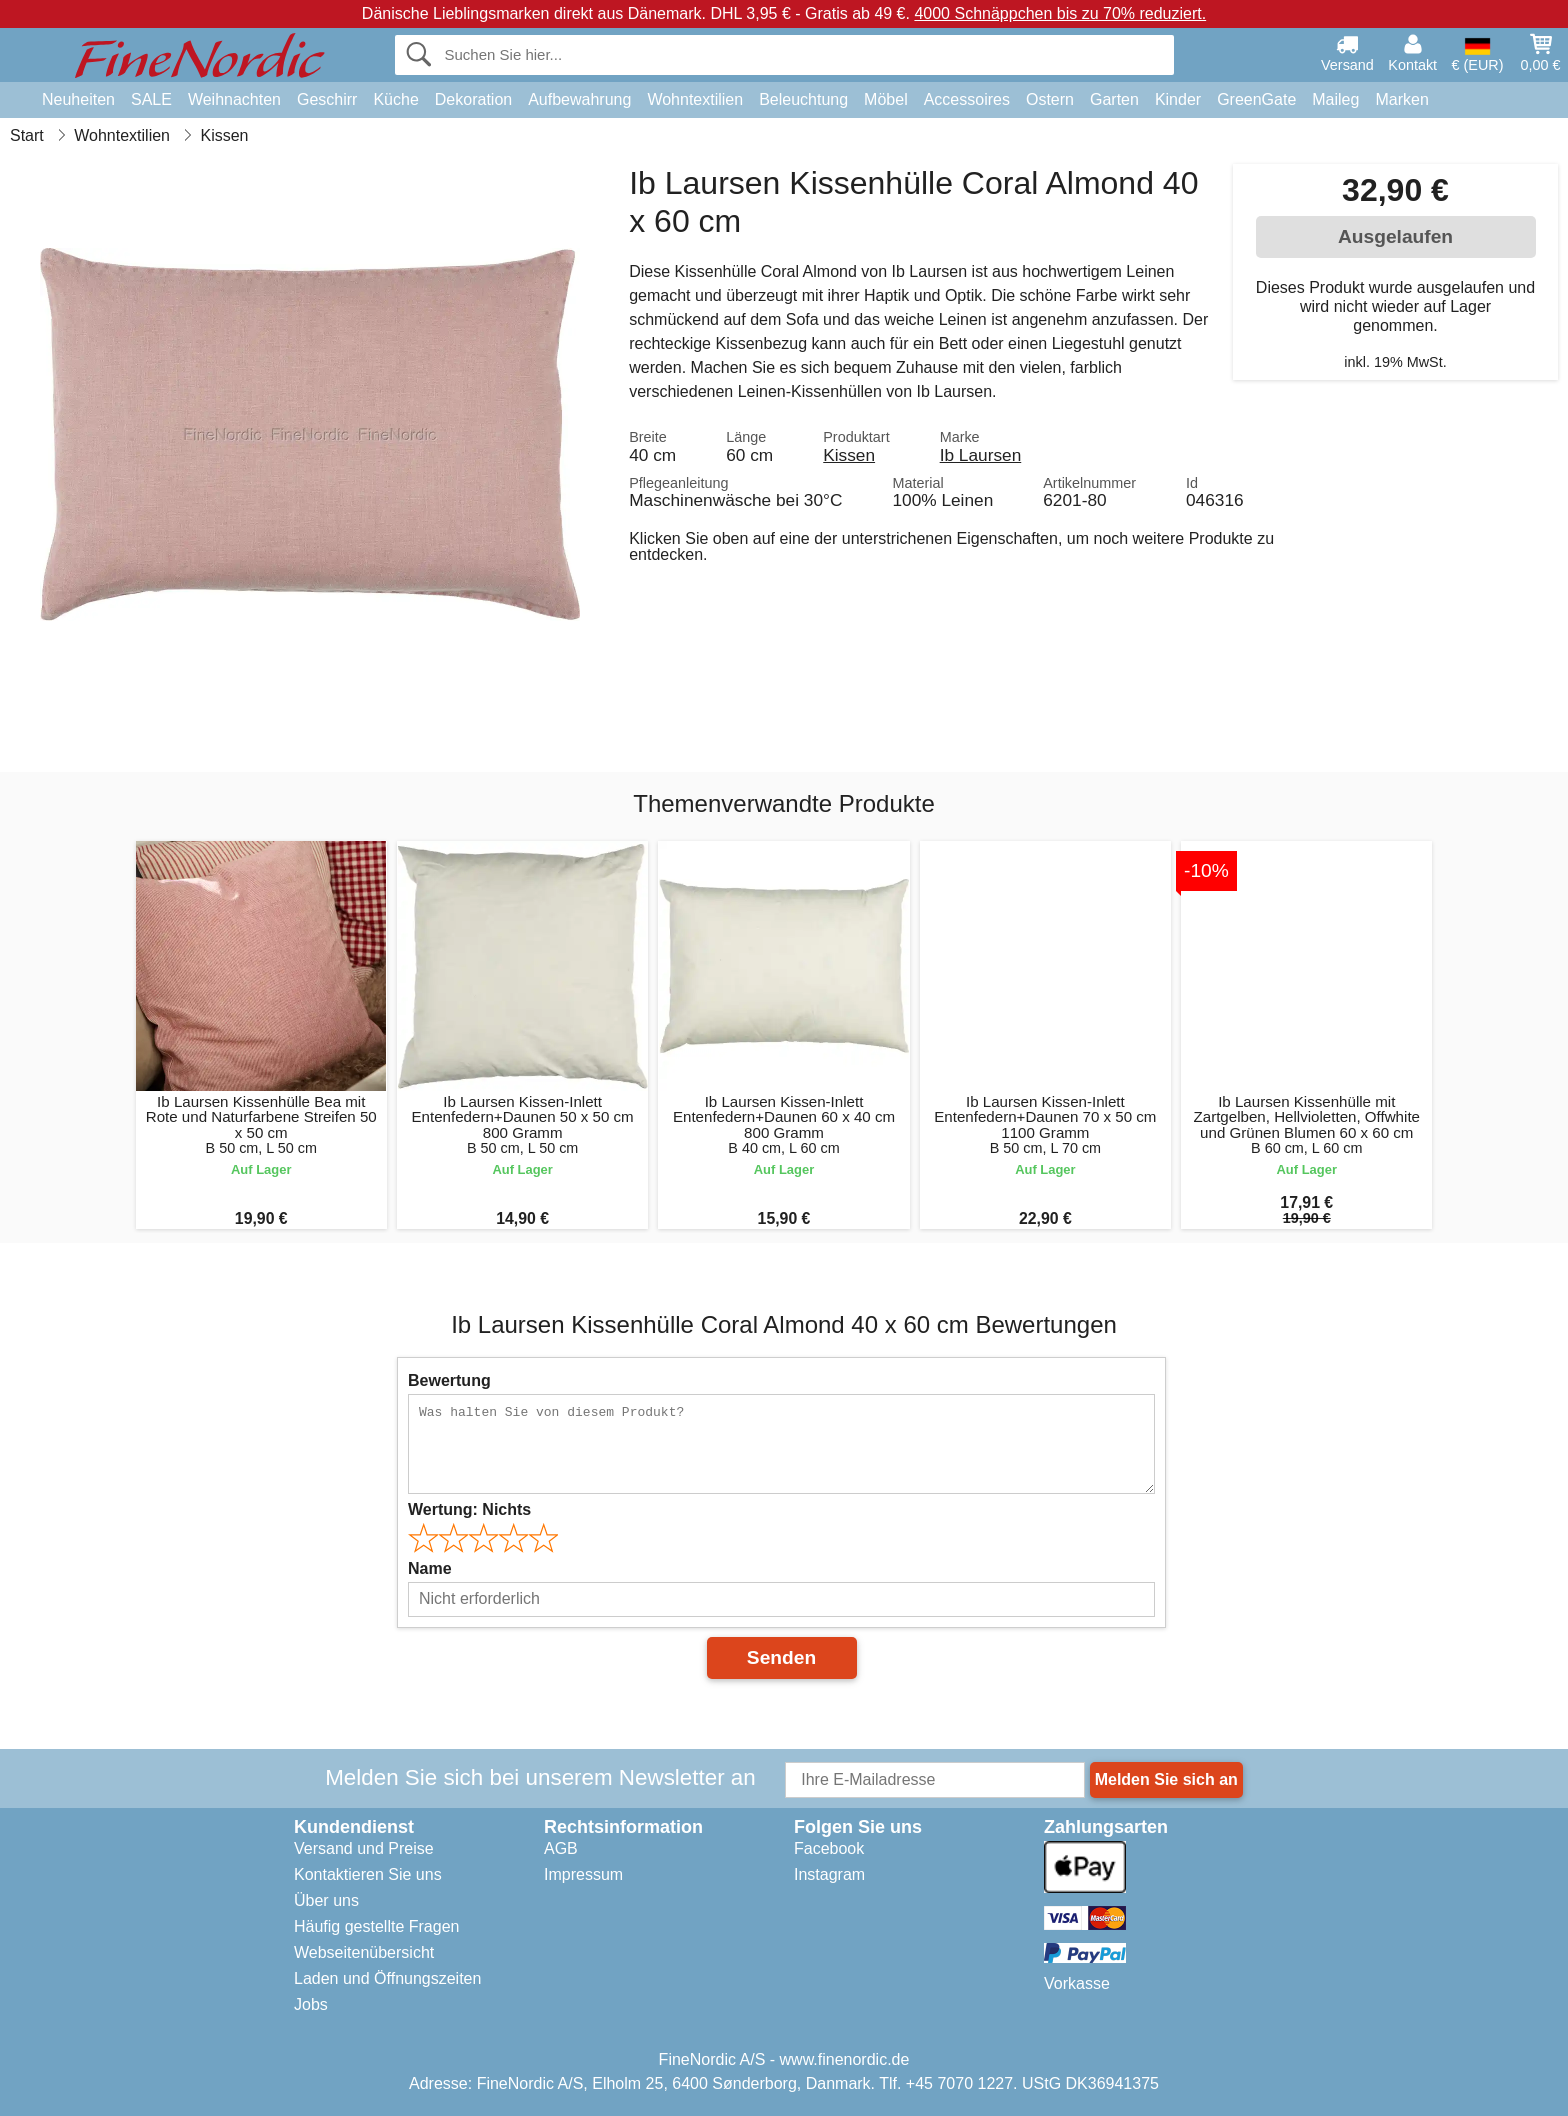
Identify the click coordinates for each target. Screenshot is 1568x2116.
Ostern (1050, 99)
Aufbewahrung (579, 99)
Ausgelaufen (1395, 236)
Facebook (829, 1848)
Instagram (829, 1874)
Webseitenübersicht (364, 1952)
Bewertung (449, 1380)
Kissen (849, 455)
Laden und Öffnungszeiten (387, 1978)
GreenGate (1256, 99)
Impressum (583, 1874)
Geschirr (327, 99)
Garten (1114, 99)
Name (430, 1568)
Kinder (1178, 99)
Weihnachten (234, 99)
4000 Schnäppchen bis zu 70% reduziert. (1060, 13)
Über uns (326, 1900)
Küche (395, 99)
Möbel (886, 99)
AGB (561, 1848)
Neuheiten (78, 99)
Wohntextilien (695, 99)
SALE (151, 99)
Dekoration (473, 99)
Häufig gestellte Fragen (376, 1926)
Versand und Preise (364, 1848)
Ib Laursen (981, 455)
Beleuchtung (803, 99)
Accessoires (967, 99)
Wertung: (469, 1509)
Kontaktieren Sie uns (368, 1874)
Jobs (311, 2004)
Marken (1401, 99)
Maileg (1335, 99)
